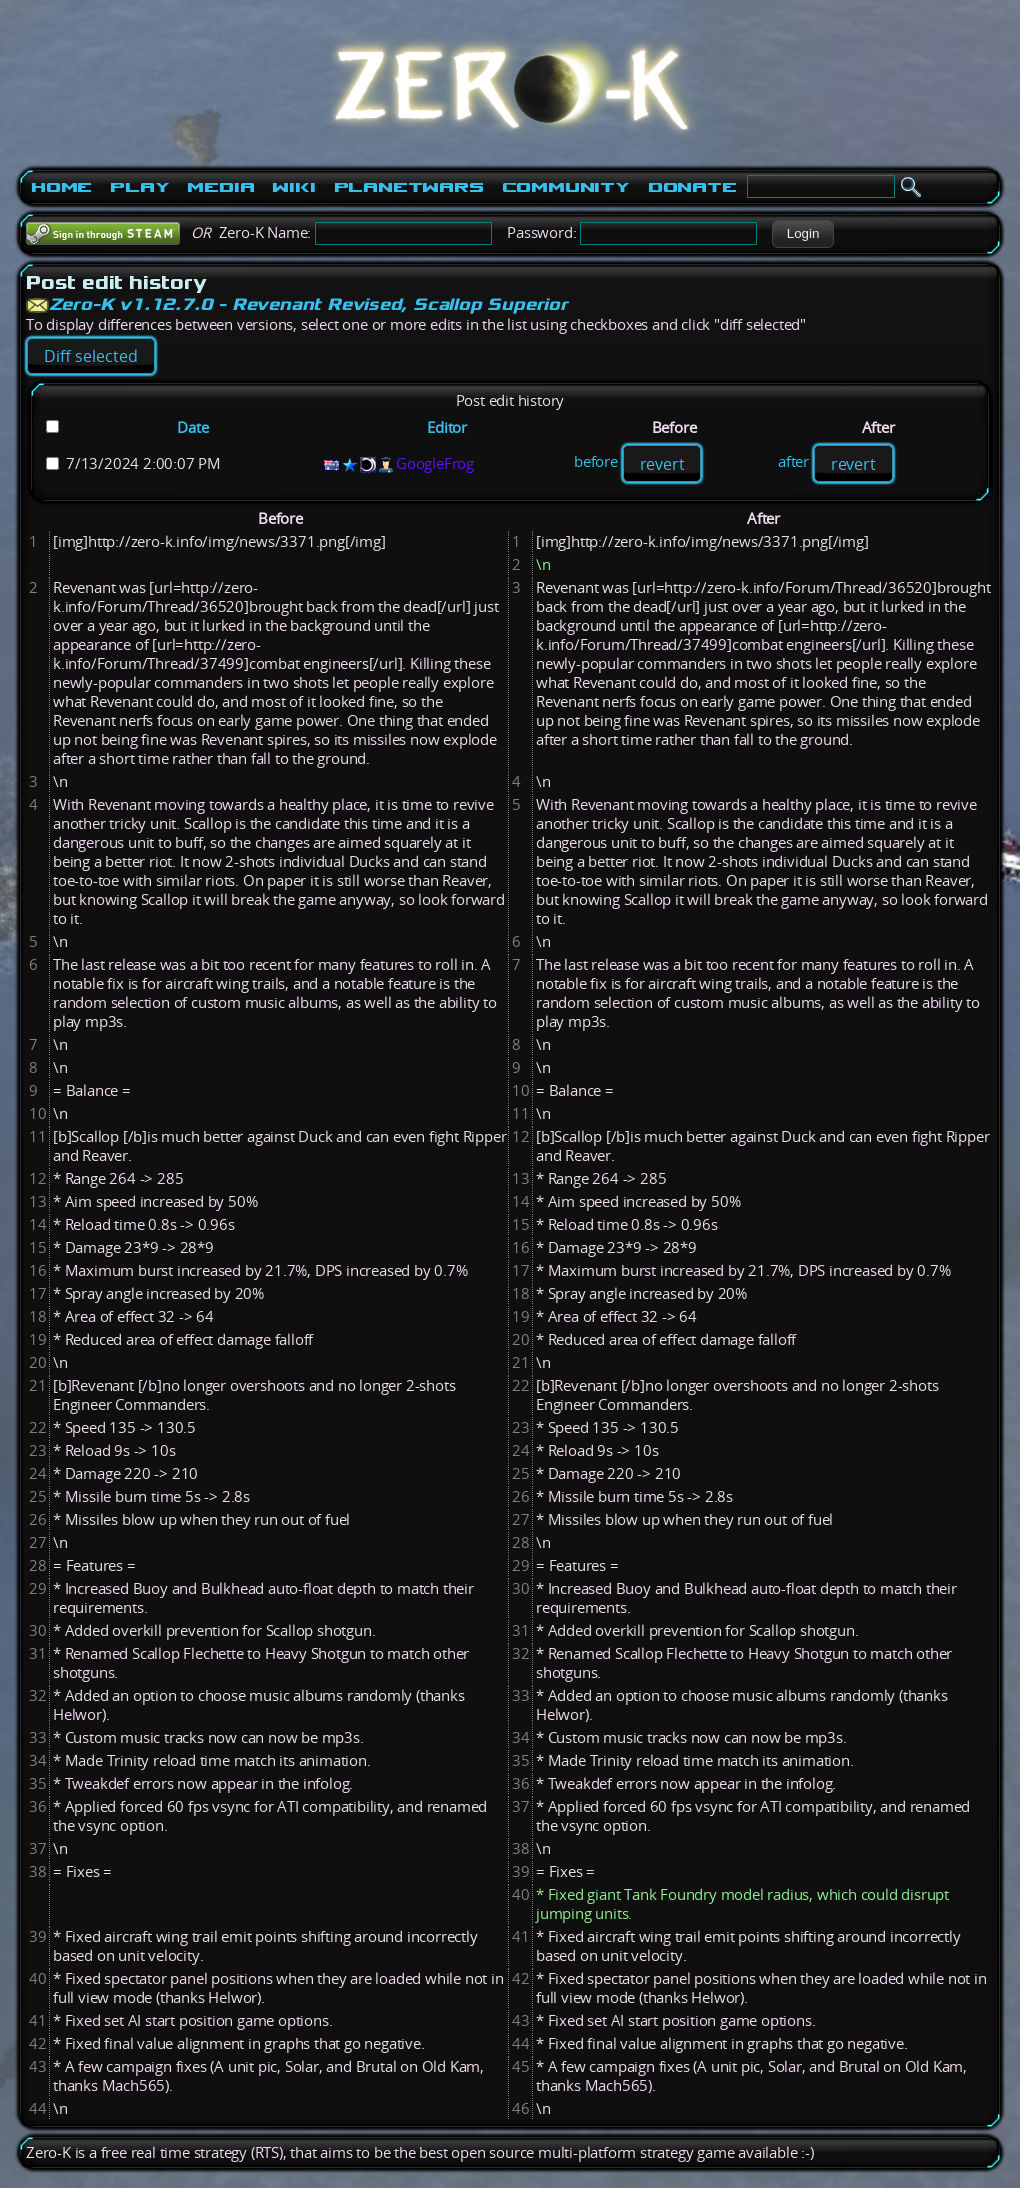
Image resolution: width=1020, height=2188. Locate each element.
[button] (802, 234)
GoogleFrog (435, 463)
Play (139, 187)
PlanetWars (409, 187)
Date (192, 427)
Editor (447, 427)
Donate (692, 187)
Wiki (293, 187)
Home (61, 187)
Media (220, 187)
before (596, 462)
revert (662, 464)
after (793, 462)
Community (566, 187)
